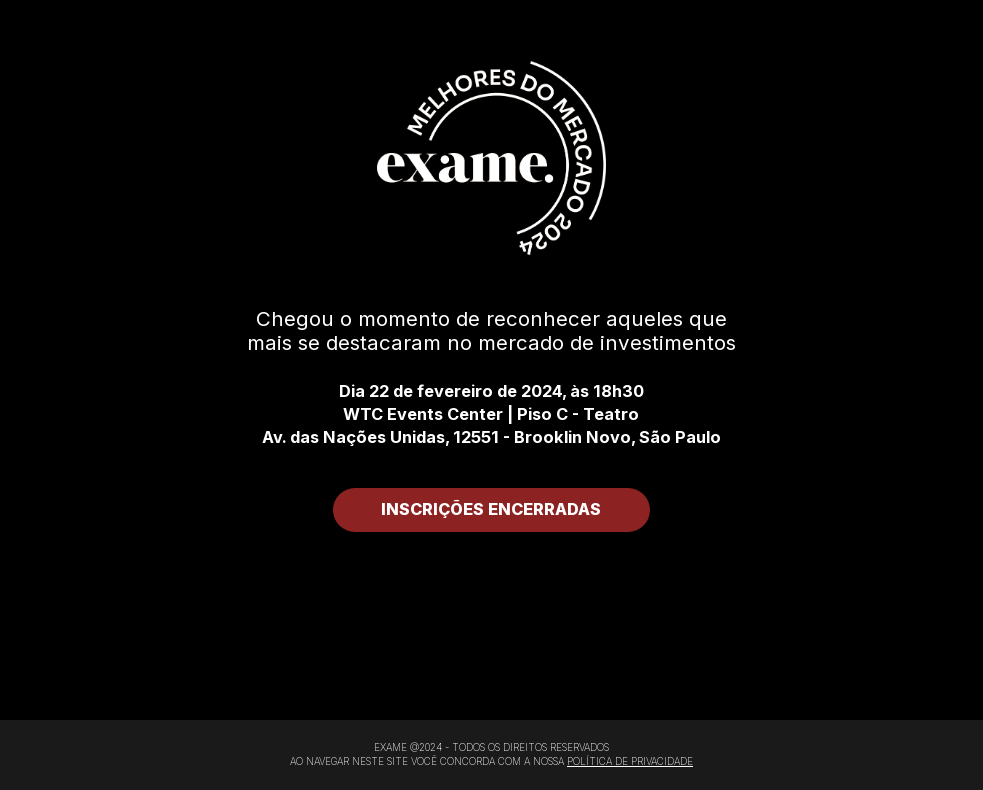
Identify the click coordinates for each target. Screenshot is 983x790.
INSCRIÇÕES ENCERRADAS (491, 509)
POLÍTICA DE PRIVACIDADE (630, 761)
